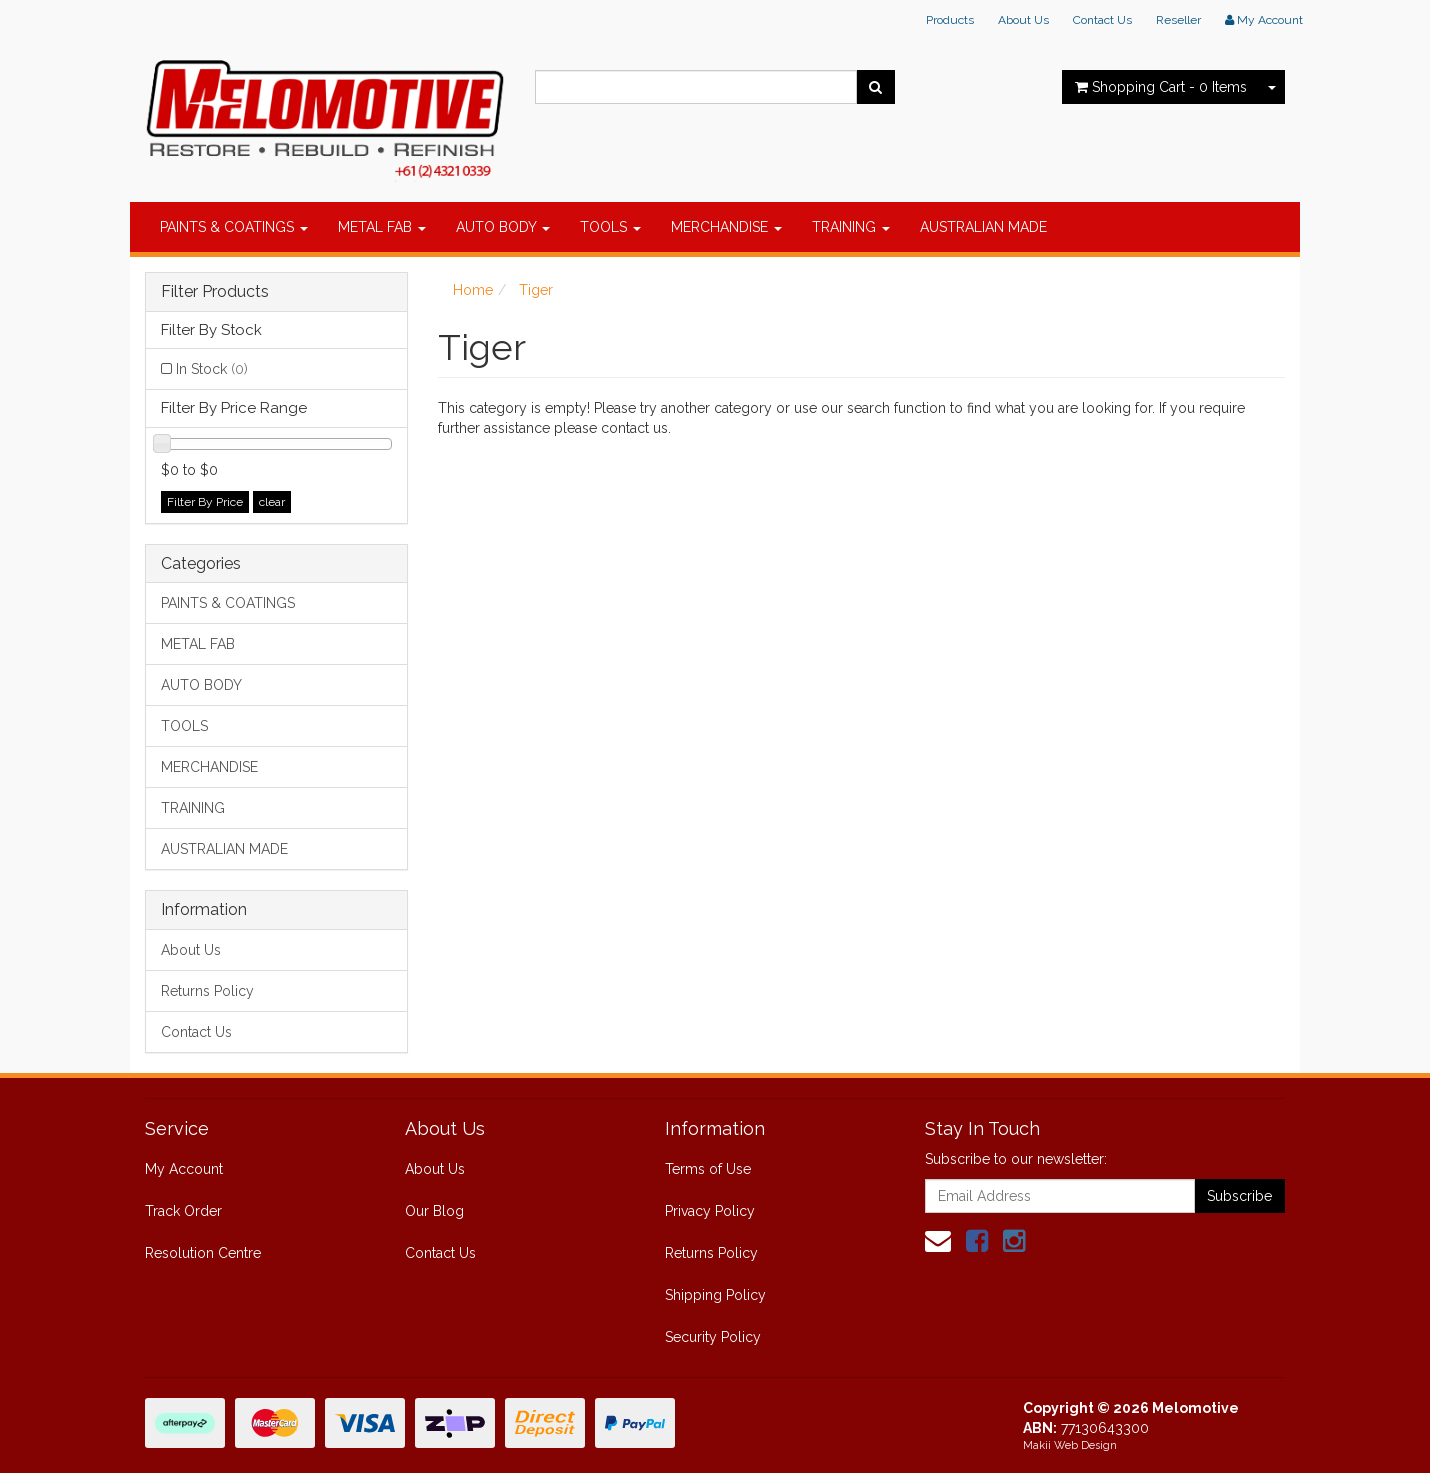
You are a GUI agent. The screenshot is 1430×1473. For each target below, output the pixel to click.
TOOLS (610, 227)
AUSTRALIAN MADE (983, 227)
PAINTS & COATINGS (234, 227)
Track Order (183, 1211)
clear (272, 502)
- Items (1161, 87)
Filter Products (215, 292)
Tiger (536, 290)
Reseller (1178, 20)
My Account (184, 1169)
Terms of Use (708, 1169)
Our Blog (434, 1211)
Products (950, 20)
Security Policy (713, 1337)
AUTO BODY (503, 227)
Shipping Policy (715, 1295)
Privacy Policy (710, 1211)
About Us (1023, 20)
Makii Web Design (1070, 1445)
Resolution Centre (203, 1253)
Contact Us (1102, 20)
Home (473, 290)
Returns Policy (207, 991)
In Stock (212, 369)
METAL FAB (382, 227)
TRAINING (851, 227)
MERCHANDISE (726, 227)
